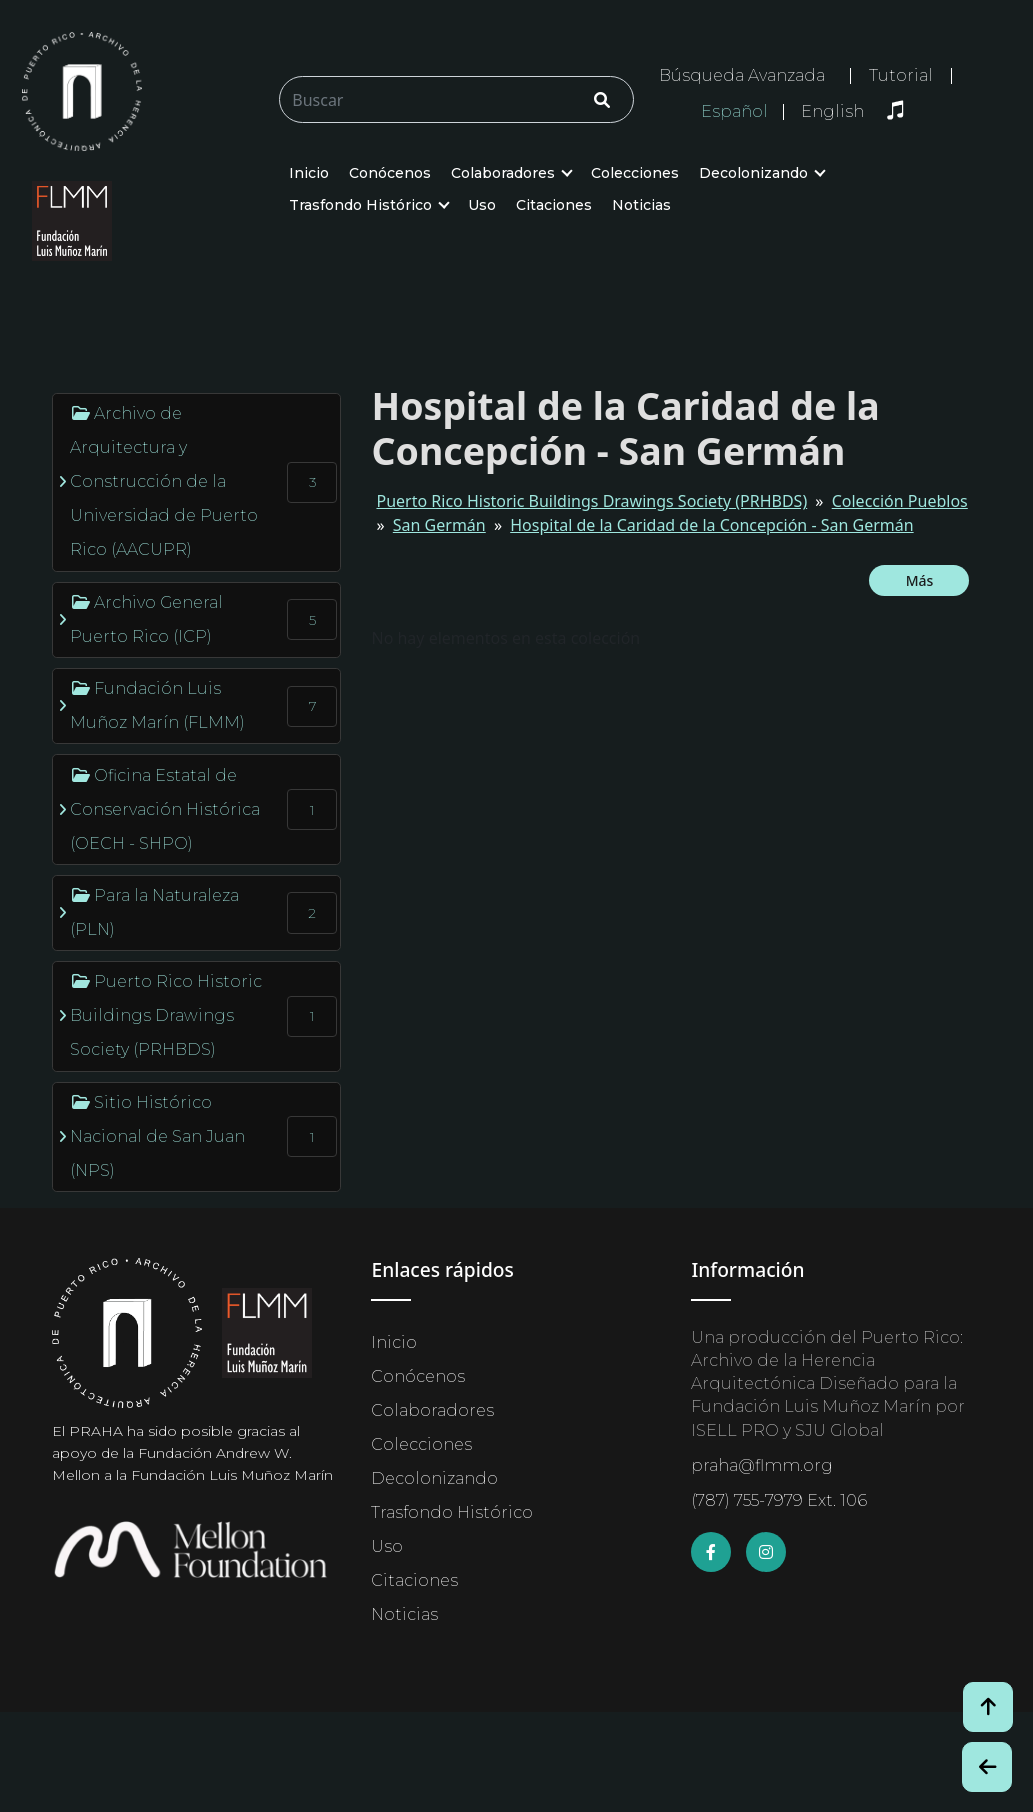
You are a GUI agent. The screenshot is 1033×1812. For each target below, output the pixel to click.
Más (920, 580)
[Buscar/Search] (456, 99)
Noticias (641, 205)
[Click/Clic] (602, 99)
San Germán (439, 525)
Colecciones (635, 173)
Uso (482, 205)
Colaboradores (503, 173)
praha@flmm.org (762, 1465)
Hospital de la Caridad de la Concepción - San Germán (711, 525)
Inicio (309, 173)
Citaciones (554, 205)
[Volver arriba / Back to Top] (988, 1707)
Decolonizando (753, 173)
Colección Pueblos (900, 501)
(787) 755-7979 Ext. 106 (779, 1500)
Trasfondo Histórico (360, 205)
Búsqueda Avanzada (742, 75)
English (832, 112)
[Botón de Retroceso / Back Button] (987, 1767)
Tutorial (901, 75)
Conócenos (390, 173)
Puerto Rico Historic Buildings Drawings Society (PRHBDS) (591, 501)
